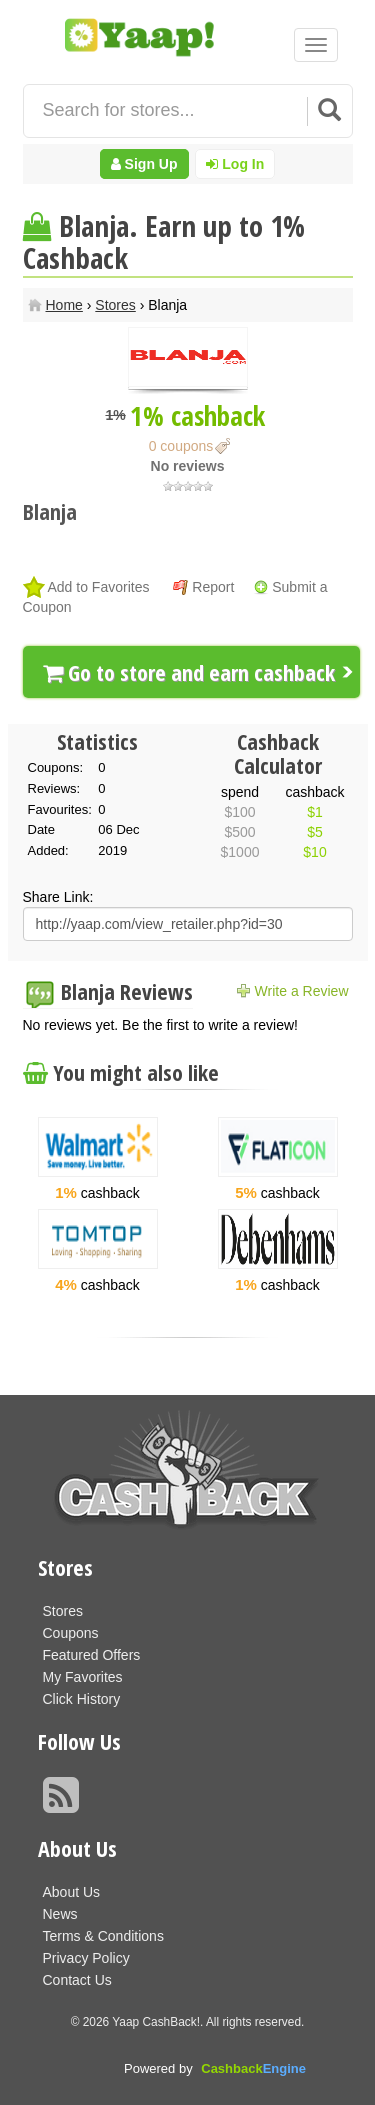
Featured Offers (92, 1655)
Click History (82, 1699)
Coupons (71, 1633)
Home (64, 305)
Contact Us (77, 1980)
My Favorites (83, 1677)
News (60, 1914)
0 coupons (181, 446)
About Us (72, 1892)
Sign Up (144, 164)
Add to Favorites (99, 587)
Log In (235, 164)
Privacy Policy (86, 1958)
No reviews (188, 466)
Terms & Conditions (103, 1936)
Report (213, 587)
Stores (115, 305)
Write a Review (302, 991)
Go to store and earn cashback (189, 672)
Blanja (50, 511)
